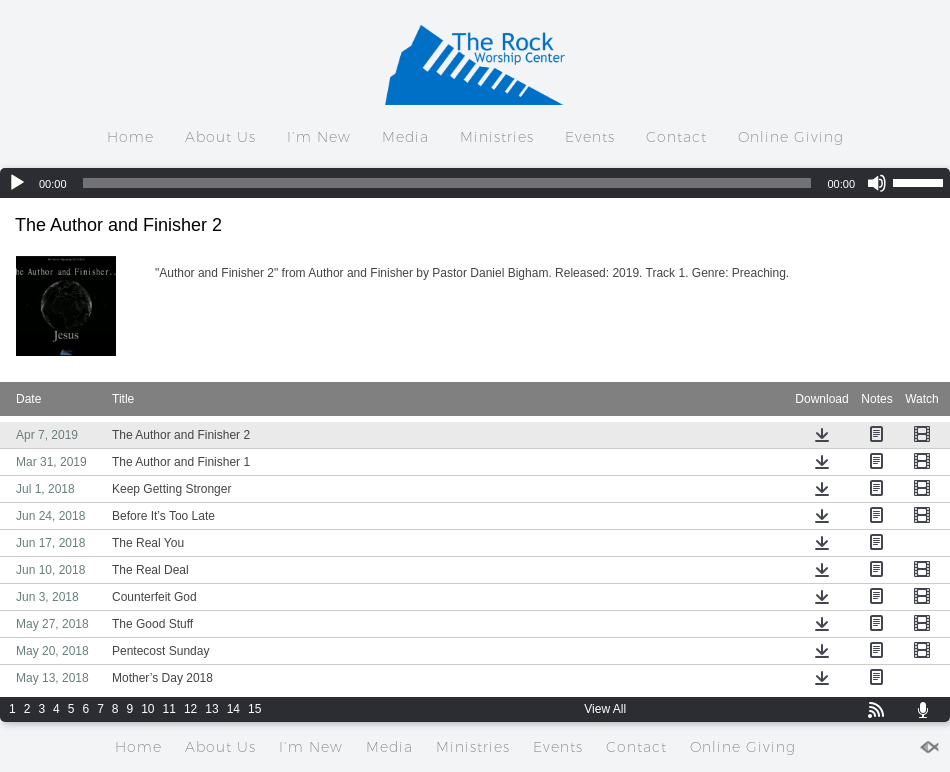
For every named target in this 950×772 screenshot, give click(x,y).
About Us (220, 137)
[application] (475, 183)
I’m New (319, 137)
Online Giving (791, 137)
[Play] (17, 183)
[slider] (447, 183)
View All (605, 709)
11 (169, 709)
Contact (676, 137)
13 (211, 709)
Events (590, 137)
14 (233, 709)
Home (130, 137)
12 (190, 709)
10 (147, 709)
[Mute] (877, 183)
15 (254, 709)
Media (405, 137)
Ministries (497, 137)
